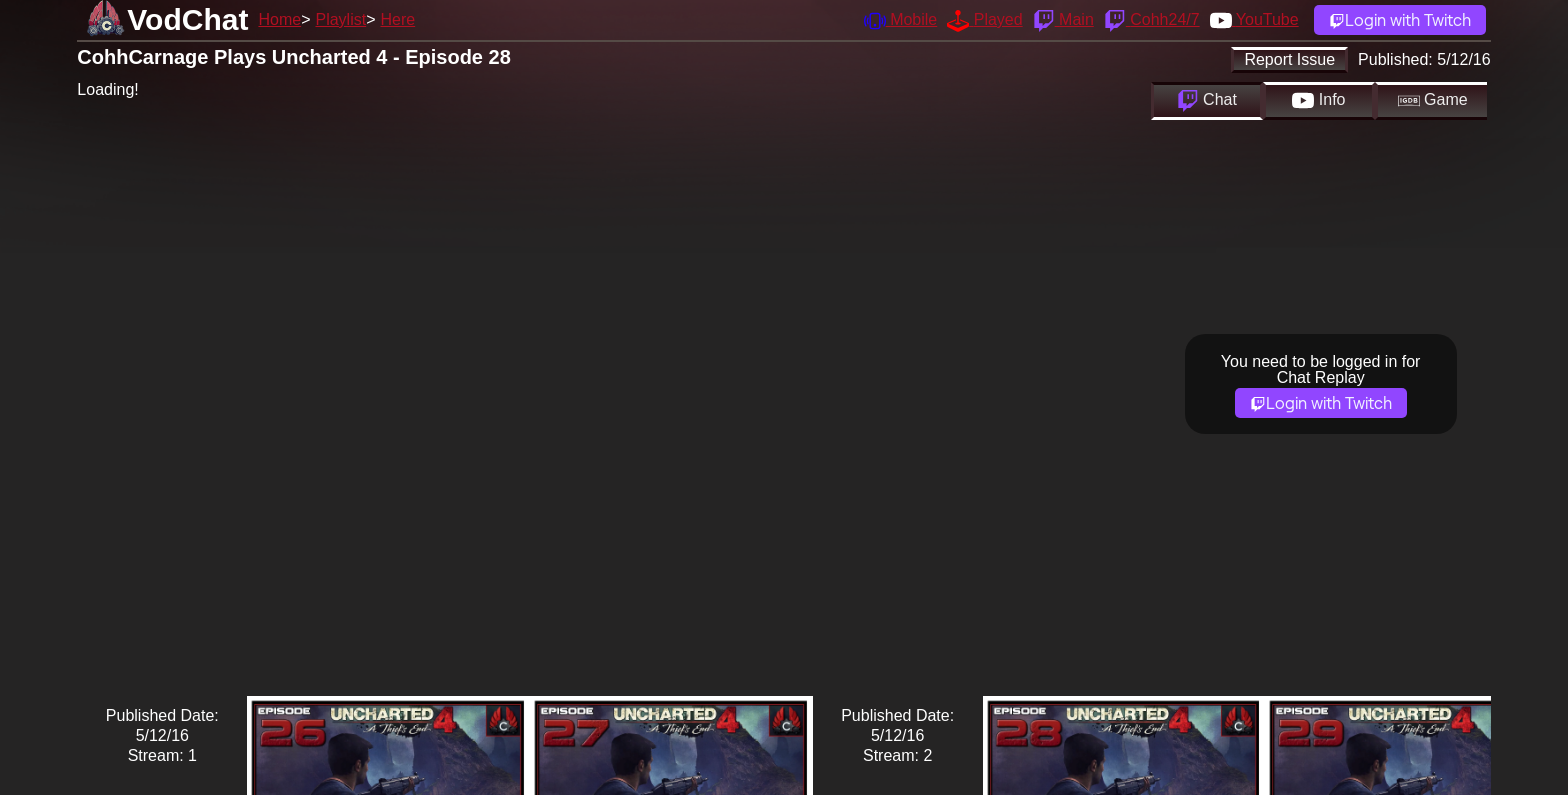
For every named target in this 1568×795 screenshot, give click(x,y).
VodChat (187, 19)
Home (279, 19)
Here (398, 19)
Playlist (340, 19)
